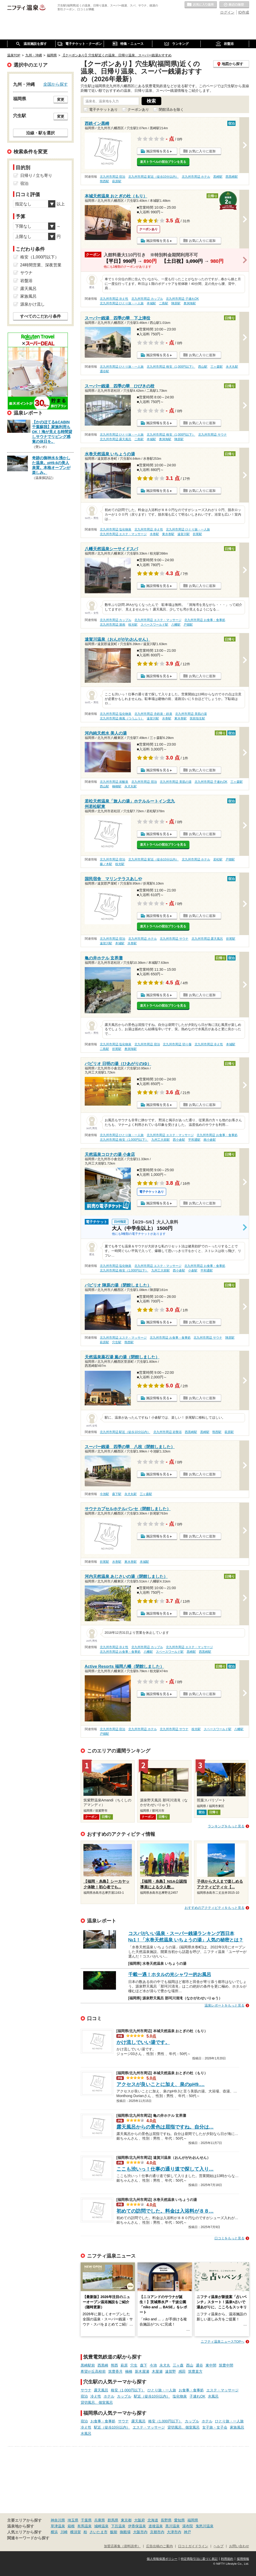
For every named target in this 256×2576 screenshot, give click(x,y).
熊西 (114, 2365)
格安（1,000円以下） (128, 2390)
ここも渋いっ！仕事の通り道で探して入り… (165, 2169)
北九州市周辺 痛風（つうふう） (122, 718)
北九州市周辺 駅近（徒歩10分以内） (153, 176)
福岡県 (192, 2520)
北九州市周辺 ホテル (196, 176)
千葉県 (86, 2520)
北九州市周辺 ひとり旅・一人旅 (122, 303)
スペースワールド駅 (154, 624)
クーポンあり (138, 109)
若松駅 (217, 859)
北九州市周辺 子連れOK (182, 298)
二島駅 (163, 303)
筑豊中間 (226, 2365)
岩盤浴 (26, 280)
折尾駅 (197, 534)
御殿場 (125, 2532)
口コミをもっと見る (229, 2238)
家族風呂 (237, 2427)
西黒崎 (103, 2365)
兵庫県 (99, 2520)
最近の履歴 (234, 4)
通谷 (199, 2365)
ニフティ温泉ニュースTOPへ (222, 2341)
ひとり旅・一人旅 (161, 2390)
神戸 (187, 2532)
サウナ (86, 2390)
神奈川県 (58, 2520)
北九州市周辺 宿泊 (112, 176)
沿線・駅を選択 (40, 133)
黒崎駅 (217, 176)
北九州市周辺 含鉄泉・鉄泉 (153, 714)
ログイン (227, 12)
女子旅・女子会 (214, 2427)
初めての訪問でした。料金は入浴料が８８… (165, 2211)
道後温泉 (155, 2526)
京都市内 (157, 2532)
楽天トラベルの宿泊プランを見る (163, 162)
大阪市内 (140, 2532)
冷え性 (95, 2396)
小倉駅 (192, 1270)
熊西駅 (104, 181)
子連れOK (197, 2396)
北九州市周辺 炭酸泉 (114, 782)
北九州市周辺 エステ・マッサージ (123, 534)
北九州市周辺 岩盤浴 (167, 1432)
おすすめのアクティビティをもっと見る (214, 1908)
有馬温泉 (84, 2526)
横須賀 (75, 2532)
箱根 (71, 2526)
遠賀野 (170, 2371)
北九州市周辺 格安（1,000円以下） (171, 366)
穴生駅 (116, 1342)
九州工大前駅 (160, 1139)
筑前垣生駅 (197, 718)
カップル (124, 2396)
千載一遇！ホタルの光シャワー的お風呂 (169, 1974)
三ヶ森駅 (216, 366)
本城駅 (151, 303)
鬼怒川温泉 (205, 2526)
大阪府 (139, 2520)
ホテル (109, 2396)
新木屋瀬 (142, 2371)
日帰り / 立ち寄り (36, 175)
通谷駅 (104, 371)
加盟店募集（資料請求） (122, 2546)
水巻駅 (154, 534)
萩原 (124, 2365)
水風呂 (213, 2396)
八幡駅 (175, 624)
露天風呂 (101, 2390)
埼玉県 (73, 2520)
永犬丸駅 (232, 366)
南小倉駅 (210, 1139)
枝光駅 (132, 624)
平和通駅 (194, 1139)
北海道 (152, 2520)
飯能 (113, 2532)
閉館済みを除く (171, 109)
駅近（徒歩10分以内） (152, 2396)
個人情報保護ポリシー (162, 2559)
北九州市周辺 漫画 (112, 624)
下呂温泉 (118, 2526)
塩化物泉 (180, 2396)
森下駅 (116, 1494)
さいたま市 (99, 2532)
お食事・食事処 (191, 2390)
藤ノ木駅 (106, 864)
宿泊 (84, 2396)
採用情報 (243, 2559)
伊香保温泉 (137, 2526)
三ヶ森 (178, 2365)
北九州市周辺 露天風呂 (115, 439)
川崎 (64, 2532)
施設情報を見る (157, 151)
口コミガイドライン (193, 2546)
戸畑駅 (188, 624)
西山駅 (202, 366)
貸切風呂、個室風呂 (97, 2402)
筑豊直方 (195, 2371)
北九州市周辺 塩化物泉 (115, 529)
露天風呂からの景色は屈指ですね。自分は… (165, 2127)
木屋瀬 (157, 2371)
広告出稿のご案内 (159, 2546)
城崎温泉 (101, 2526)
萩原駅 (116, 181)
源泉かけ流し (32, 304)
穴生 (133, 2365)
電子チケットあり (103, 109)
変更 (60, 99)
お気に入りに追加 (202, 151)
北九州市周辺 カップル (147, 298)
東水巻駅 (168, 534)
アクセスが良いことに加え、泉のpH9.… (160, 2084)
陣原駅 (175, 303)
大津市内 (174, 2532)
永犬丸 (164, 2365)
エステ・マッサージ (222, 2390)
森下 (143, 2365)
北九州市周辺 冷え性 (114, 298)
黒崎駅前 (88, 2365)
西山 (189, 2365)
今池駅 (104, 1494)
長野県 (166, 2520)
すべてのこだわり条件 (40, 316)
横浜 (54, 2532)
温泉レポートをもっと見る (224, 2005)
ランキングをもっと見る (226, 1826)
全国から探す (55, 84)
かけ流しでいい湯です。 (143, 2042)
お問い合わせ (239, 2546)
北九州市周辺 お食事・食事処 (204, 620)
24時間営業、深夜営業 (41, 265)
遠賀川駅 (183, 534)
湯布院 (187, 2526)
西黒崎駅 (232, 176)
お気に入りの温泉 (201, 4)
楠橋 (128, 2371)
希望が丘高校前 (93, 2371)
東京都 (126, 2520)
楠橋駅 (116, 786)
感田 (182, 2371)
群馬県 (113, 2520)
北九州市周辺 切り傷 (177, 1044)
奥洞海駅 (190, 303)
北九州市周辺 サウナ (212, 434)
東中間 (211, 2365)
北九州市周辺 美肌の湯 (191, 714)
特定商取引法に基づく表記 (199, 2559)
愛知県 (179, 2520)
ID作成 (243, 12)
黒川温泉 (172, 2526)
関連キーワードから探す (28, 2538)
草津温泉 (58, 2526)
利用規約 (227, 2559)
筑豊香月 (115, 2371)
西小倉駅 (179, 1139)
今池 (153, 2365)
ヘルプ (218, 2546)
